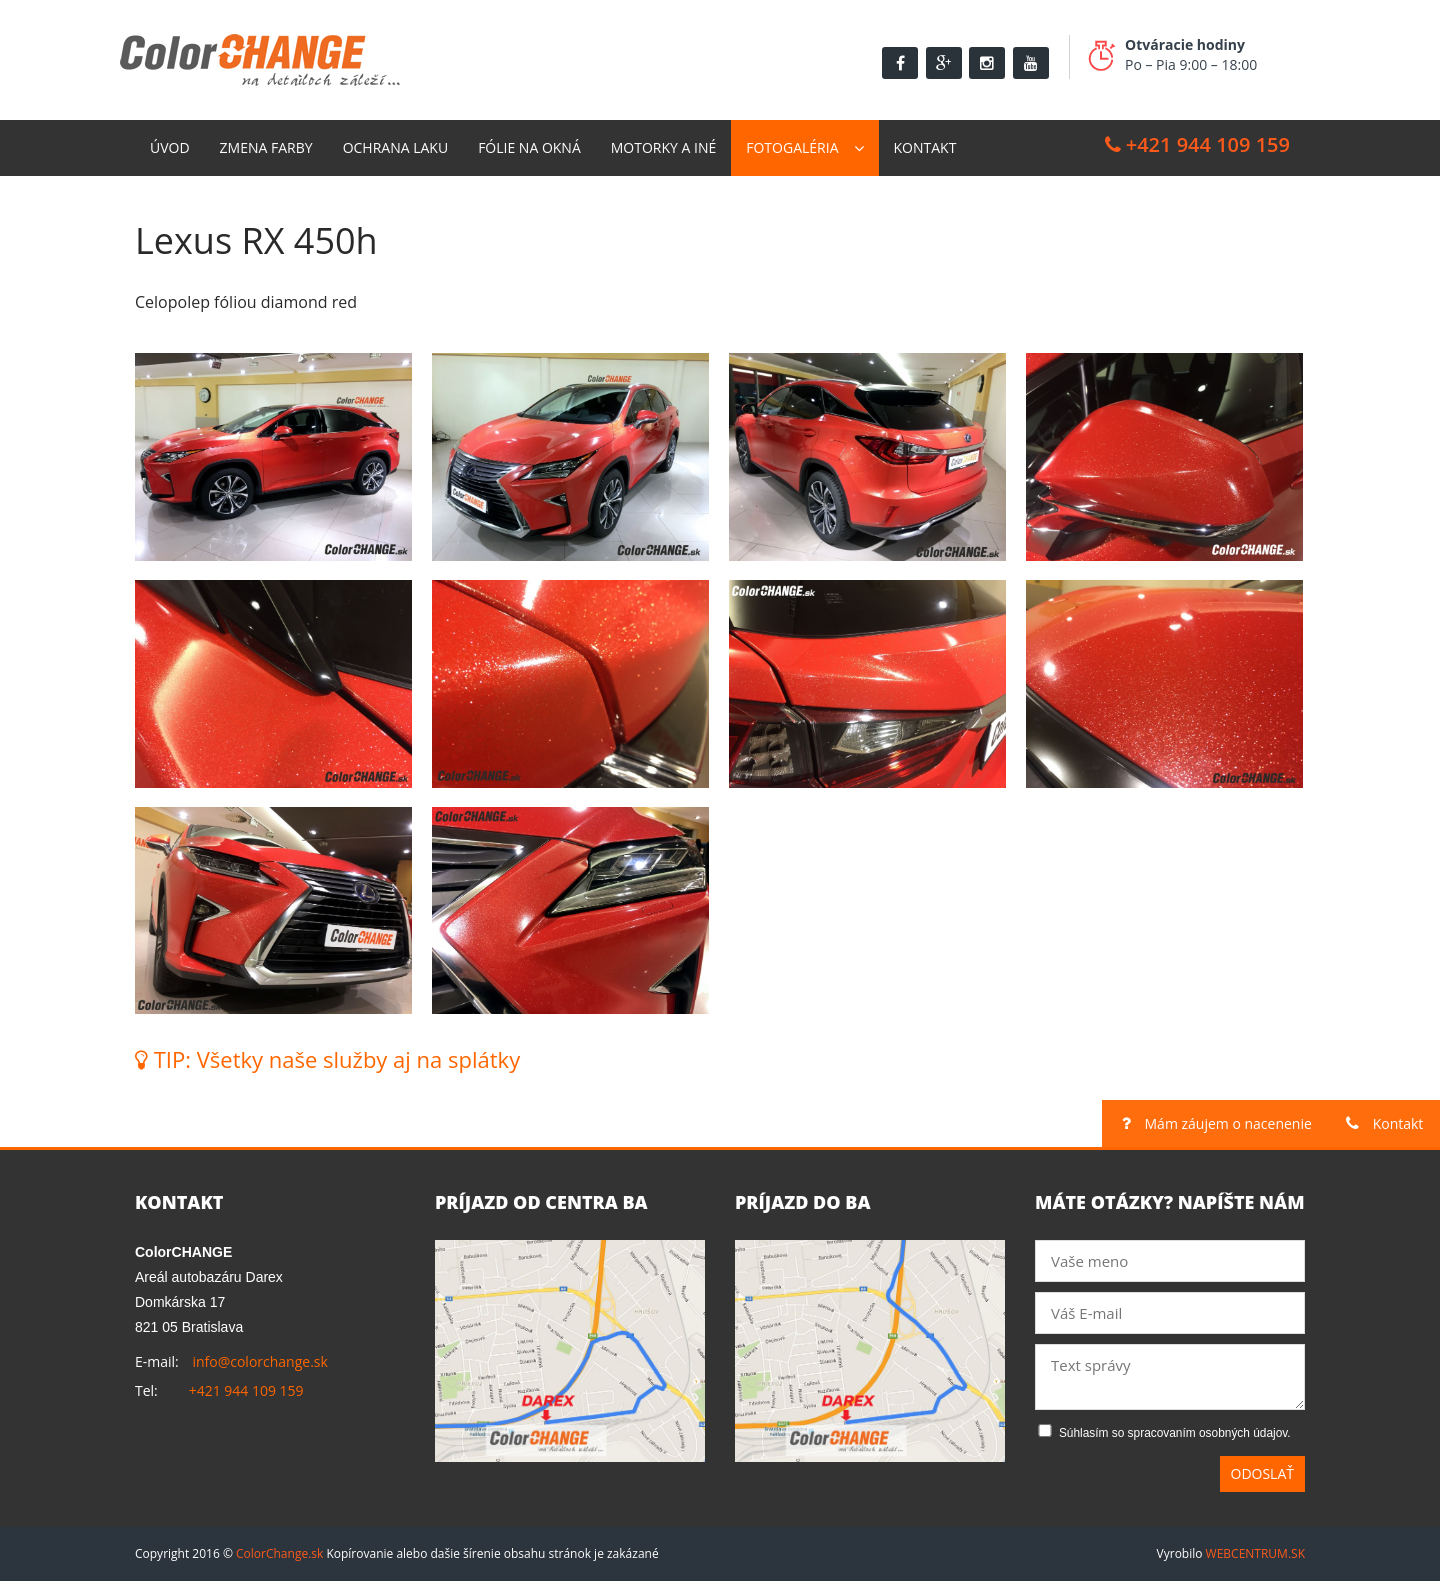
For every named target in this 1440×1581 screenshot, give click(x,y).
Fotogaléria (792, 147)
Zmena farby (266, 147)
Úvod (170, 147)
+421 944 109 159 (1197, 144)
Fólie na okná (529, 147)
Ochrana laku (396, 147)
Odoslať (1263, 1473)
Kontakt (925, 147)
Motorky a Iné (663, 147)
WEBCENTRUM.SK (1255, 1553)
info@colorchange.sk (259, 1361)
